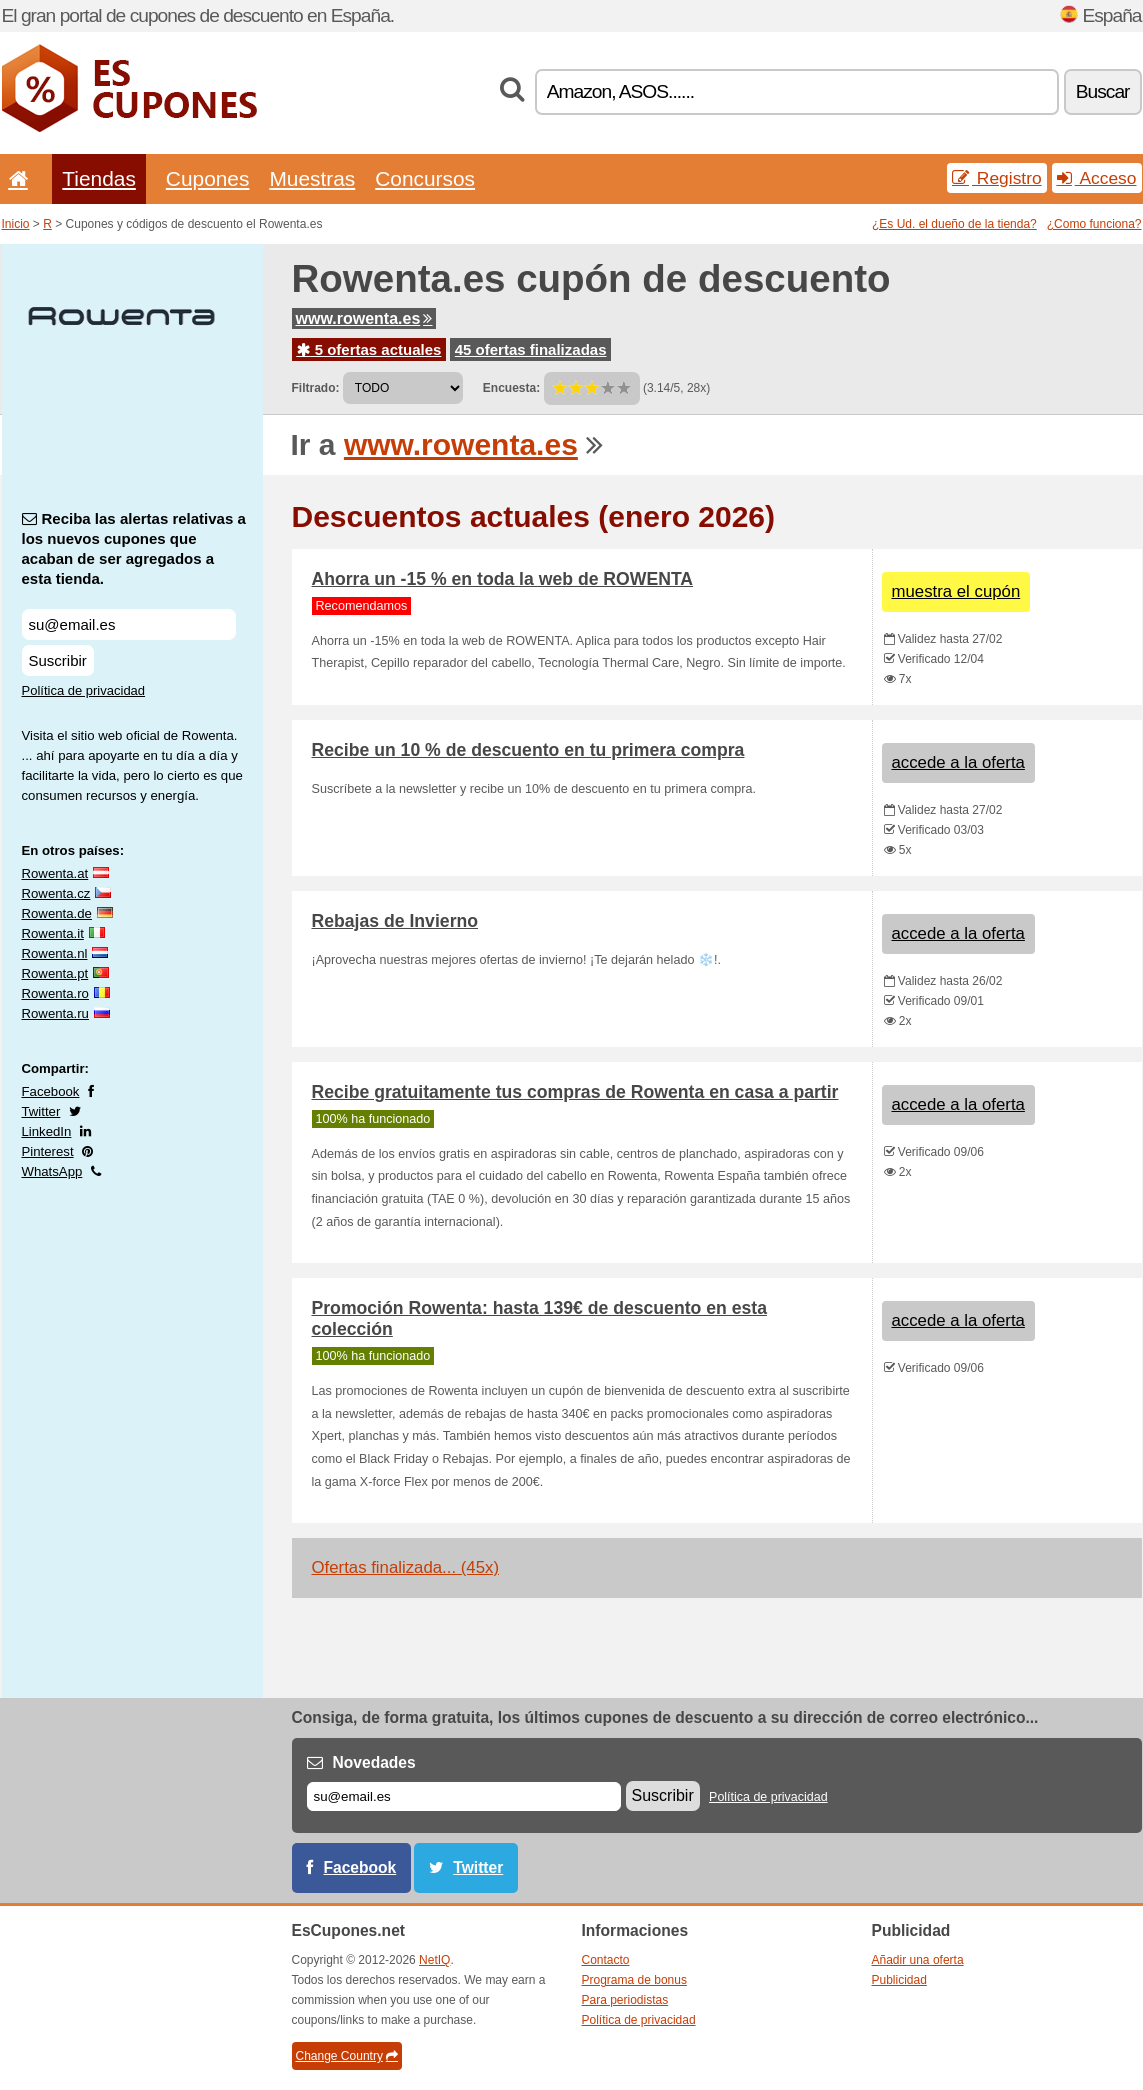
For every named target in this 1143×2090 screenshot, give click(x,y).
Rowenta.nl (55, 953)
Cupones (208, 178)
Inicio (16, 224)
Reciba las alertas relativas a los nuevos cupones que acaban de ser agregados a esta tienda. (134, 548)
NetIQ (434, 1960)
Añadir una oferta (918, 1960)
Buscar (1103, 91)
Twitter (41, 1111)
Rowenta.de (57, 913)
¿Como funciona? (1094, 224)
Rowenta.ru (55, 1013)
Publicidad (899, 1980)
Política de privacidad (84, 690)
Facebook (51, 1091)
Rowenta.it (53, 933)
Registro (997, 178)
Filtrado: (316, 388)
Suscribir (58, 660)
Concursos (425, 178)
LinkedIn (47, 1131)
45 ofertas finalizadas (531, 349)
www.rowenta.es (364, 318)
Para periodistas (625, 2000)
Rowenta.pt (55, 973)
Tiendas (99, 178)
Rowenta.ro (55, 993)
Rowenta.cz (56, 893)
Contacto (606, 1960)
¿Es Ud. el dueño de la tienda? (954, 224)
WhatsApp (52, 1171)
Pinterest (48, 1151)
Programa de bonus (634, 1980)
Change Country (347, 2056)
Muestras (312, 178)
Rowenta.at (55, 873)
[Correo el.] (464, 1796)
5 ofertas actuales (369, 349)
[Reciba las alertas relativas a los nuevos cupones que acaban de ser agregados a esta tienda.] (129, 624)
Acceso (1097, 178)
